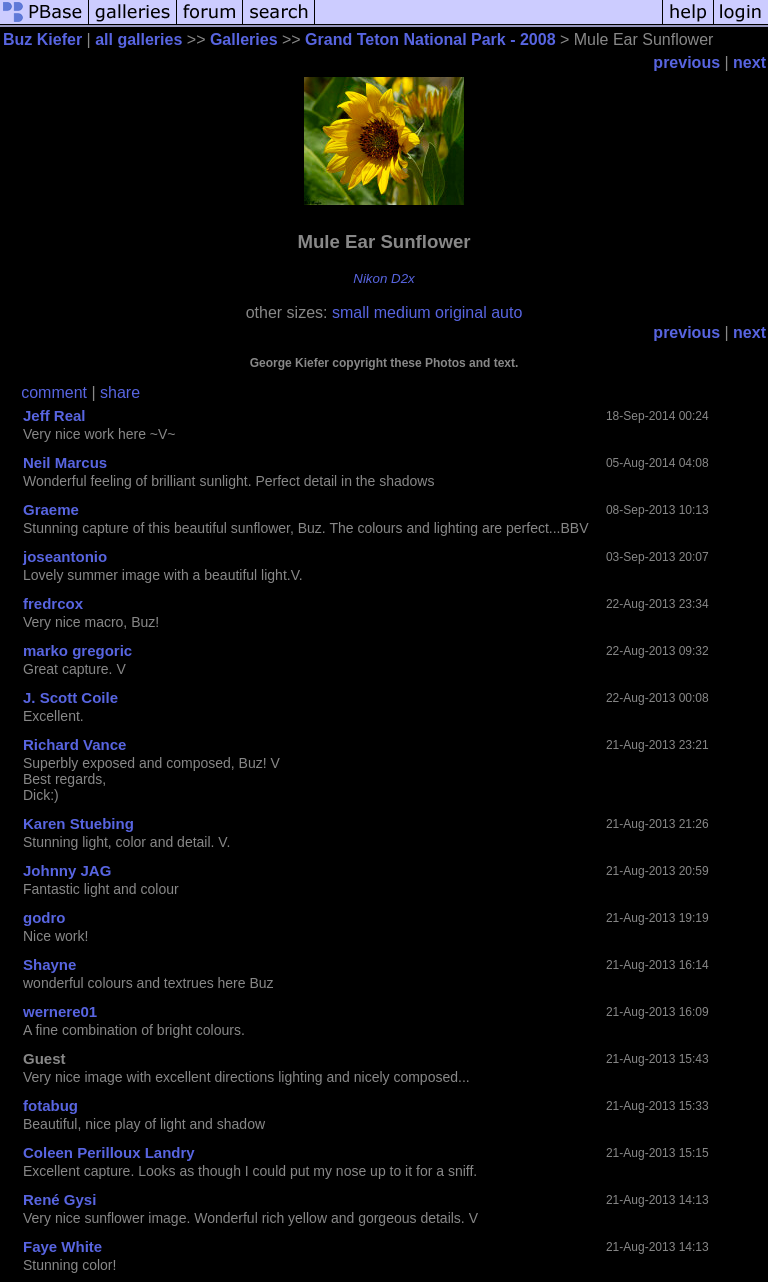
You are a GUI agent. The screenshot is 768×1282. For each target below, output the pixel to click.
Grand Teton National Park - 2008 (430, 39)
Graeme (51, 509)
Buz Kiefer (42, 39)
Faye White (62, 1246)
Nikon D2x (383, 278)
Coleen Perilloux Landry (109, 1152)
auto (506, 312)
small (350, 312)
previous (686, 62)
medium (402, 312)
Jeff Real (54, 415)
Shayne (49, 964)
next (749, 62)
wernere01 (60, 1011)
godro (44, 917)
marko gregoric (77, 650)
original (461, 312)
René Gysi (59, 1199)
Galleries (244, 39)
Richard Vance (74, 744)
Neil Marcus (65, 462)
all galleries (138, 39)
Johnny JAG (67, 870)
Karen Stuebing (78, 823)
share (120, 392)
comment (54, 392)
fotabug (50, 1105)
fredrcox (53, 603)
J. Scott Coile (70, 697)
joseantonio (65, 556)
